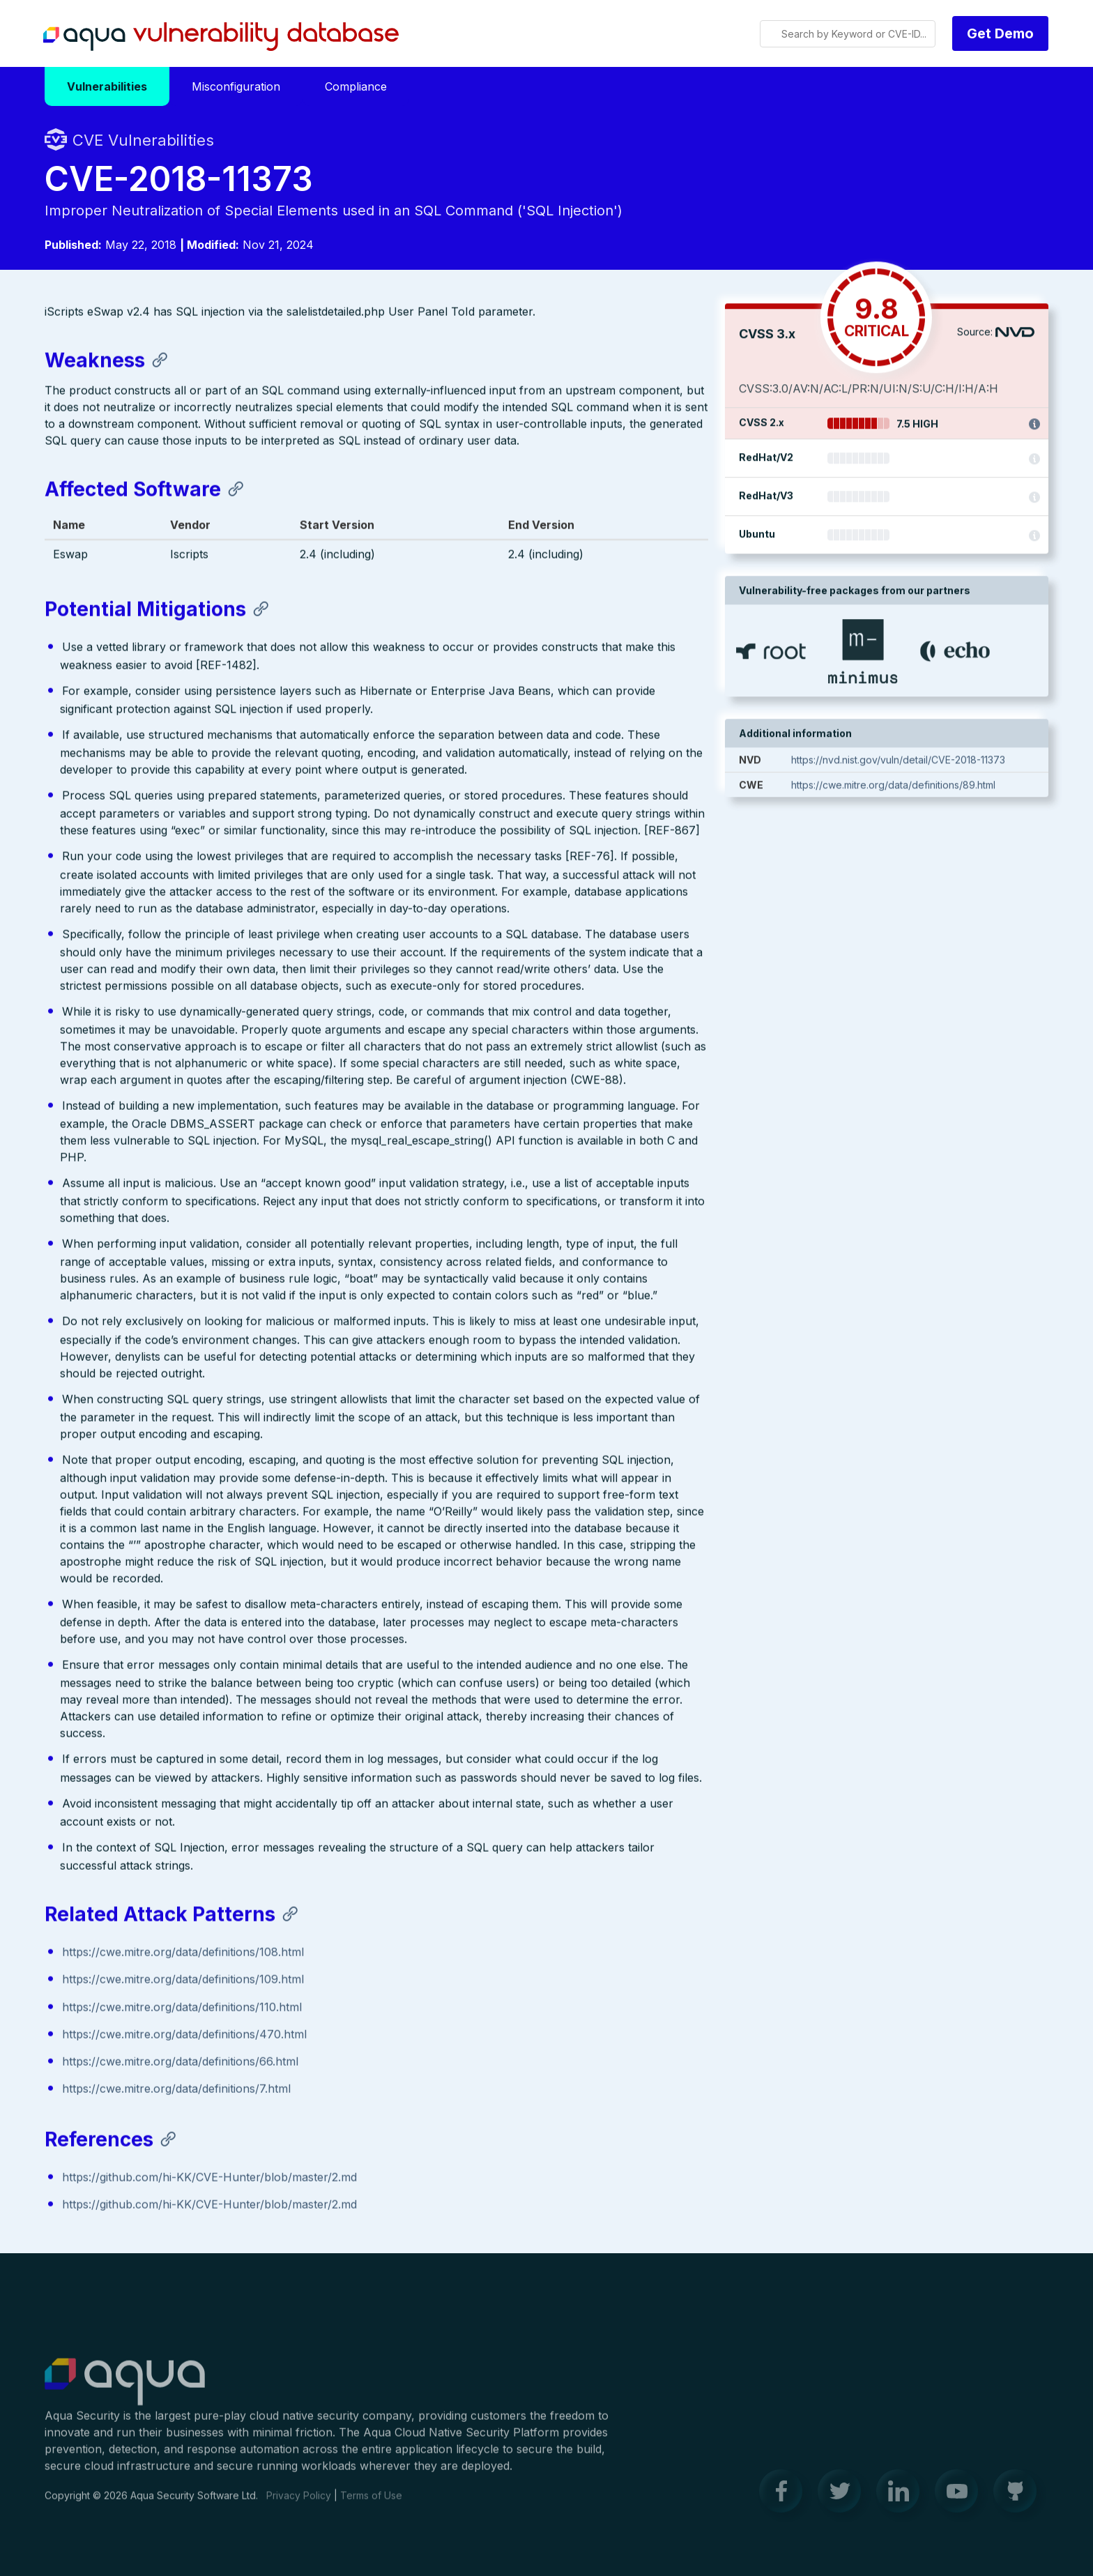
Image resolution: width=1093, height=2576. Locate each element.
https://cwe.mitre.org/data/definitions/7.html (176, 2090)
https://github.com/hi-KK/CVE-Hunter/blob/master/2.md (209, 2178)
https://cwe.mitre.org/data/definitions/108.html (183, 1953)
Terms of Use (371, 2504)
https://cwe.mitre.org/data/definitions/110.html (182, 2008)
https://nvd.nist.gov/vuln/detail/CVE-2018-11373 (898, 762)
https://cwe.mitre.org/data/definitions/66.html (180, 2063)
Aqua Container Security (125, 2391)
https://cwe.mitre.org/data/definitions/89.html (893, 787)
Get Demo (1000, 33)
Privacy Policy (298, 2504)
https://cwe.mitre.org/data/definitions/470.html (184, 2036)
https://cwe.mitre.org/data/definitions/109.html (183, 1981)
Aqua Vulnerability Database (221, 37)
